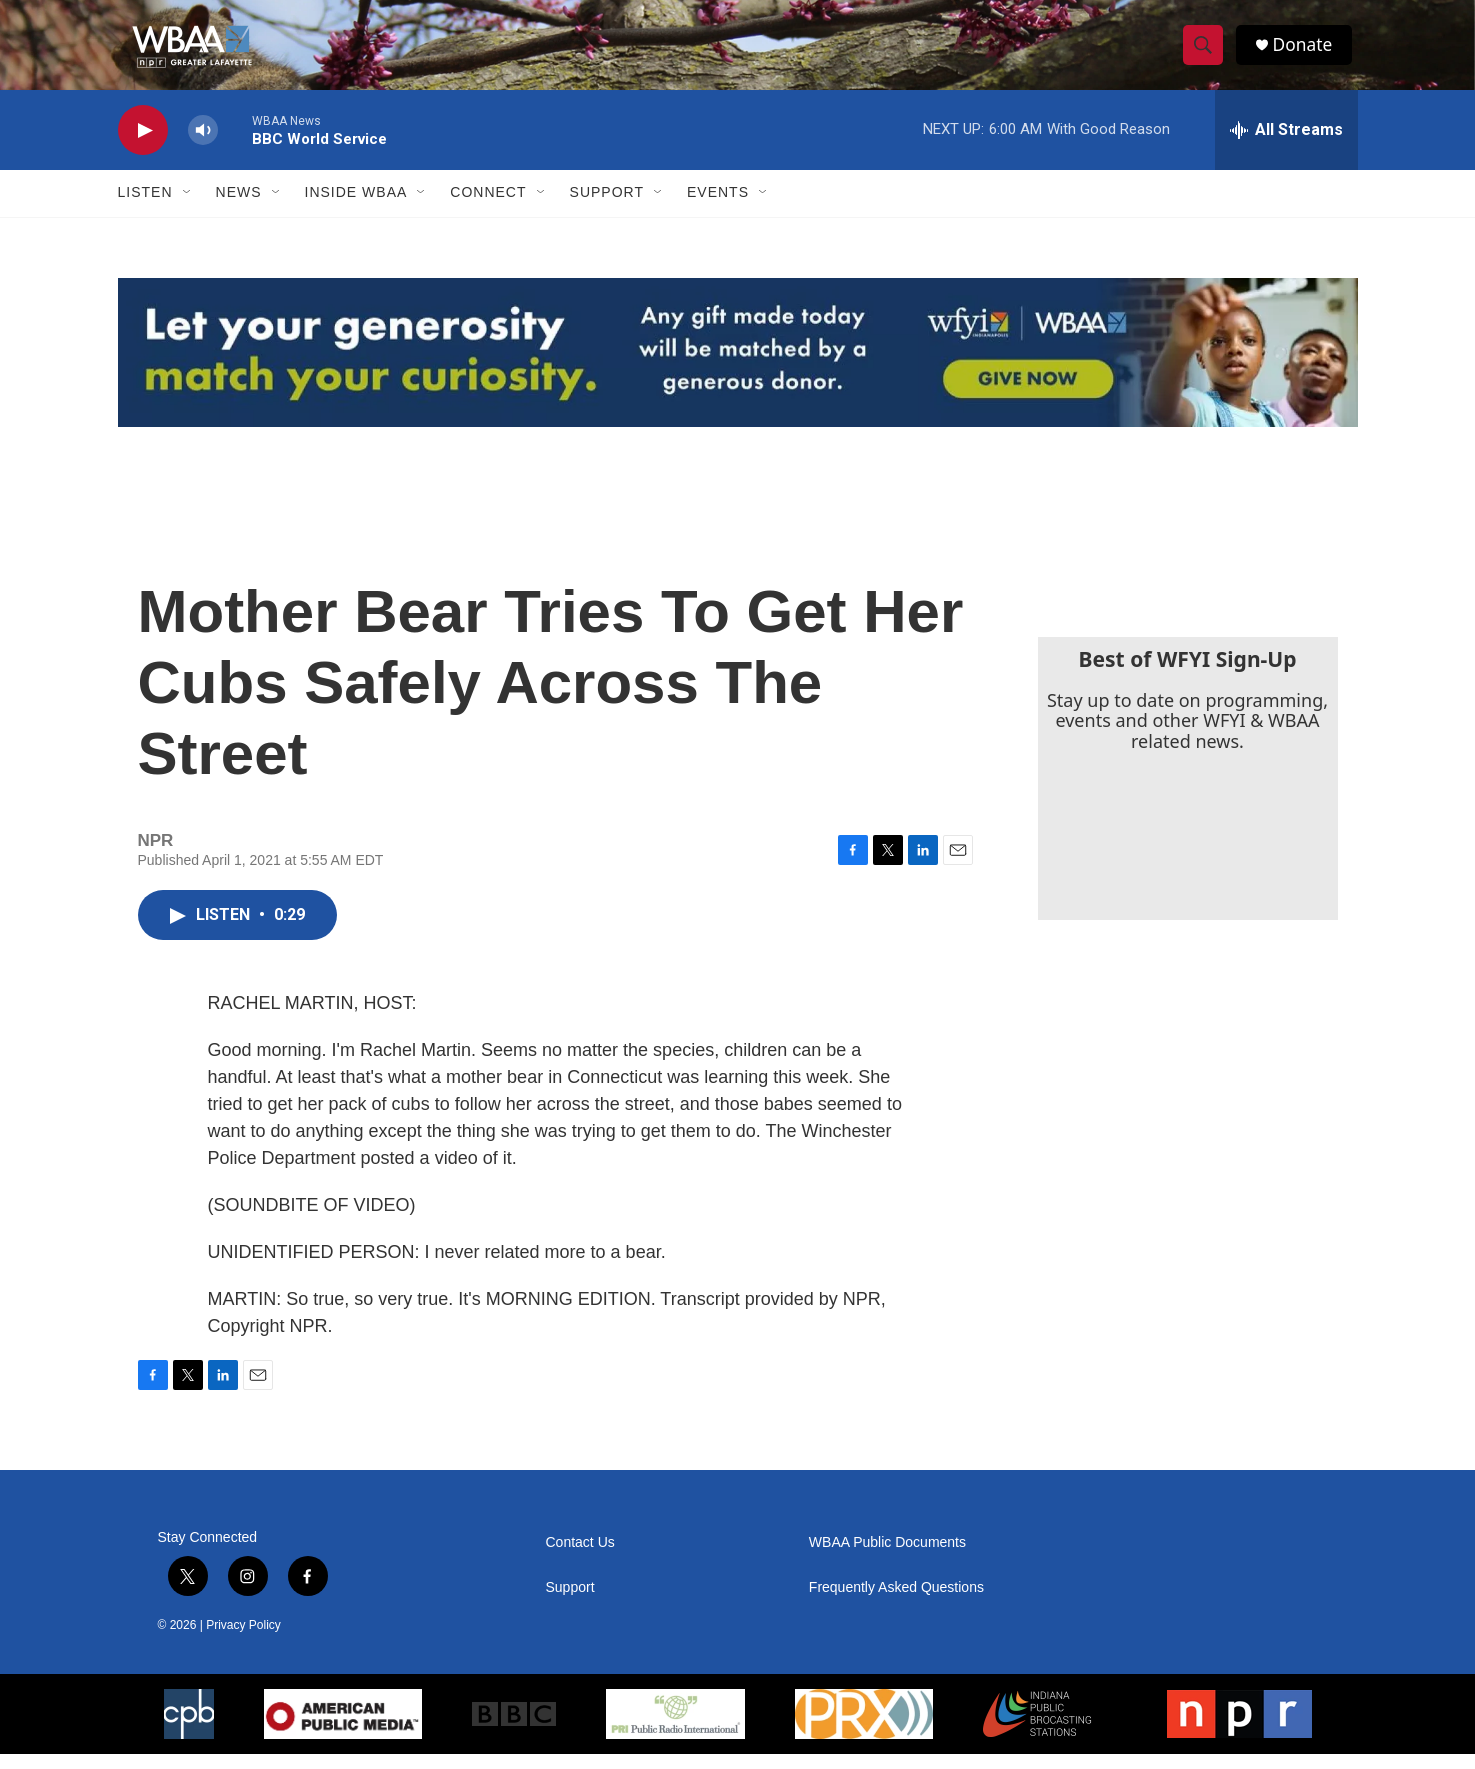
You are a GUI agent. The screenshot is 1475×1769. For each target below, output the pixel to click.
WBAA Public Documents (887, 1557)
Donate (1307, 52)
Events (718, 208)
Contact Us (580, 1557)
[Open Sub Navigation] (188, 208)
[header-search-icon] (1206, 53)
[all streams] (1286, 145)
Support (607, 208)
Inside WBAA (356, 208)
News (239, 208)
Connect (488, 208)
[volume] (203, 145)
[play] (143, 145)
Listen (145, 208)
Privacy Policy (243, 1640)
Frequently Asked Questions (896, 1602)
